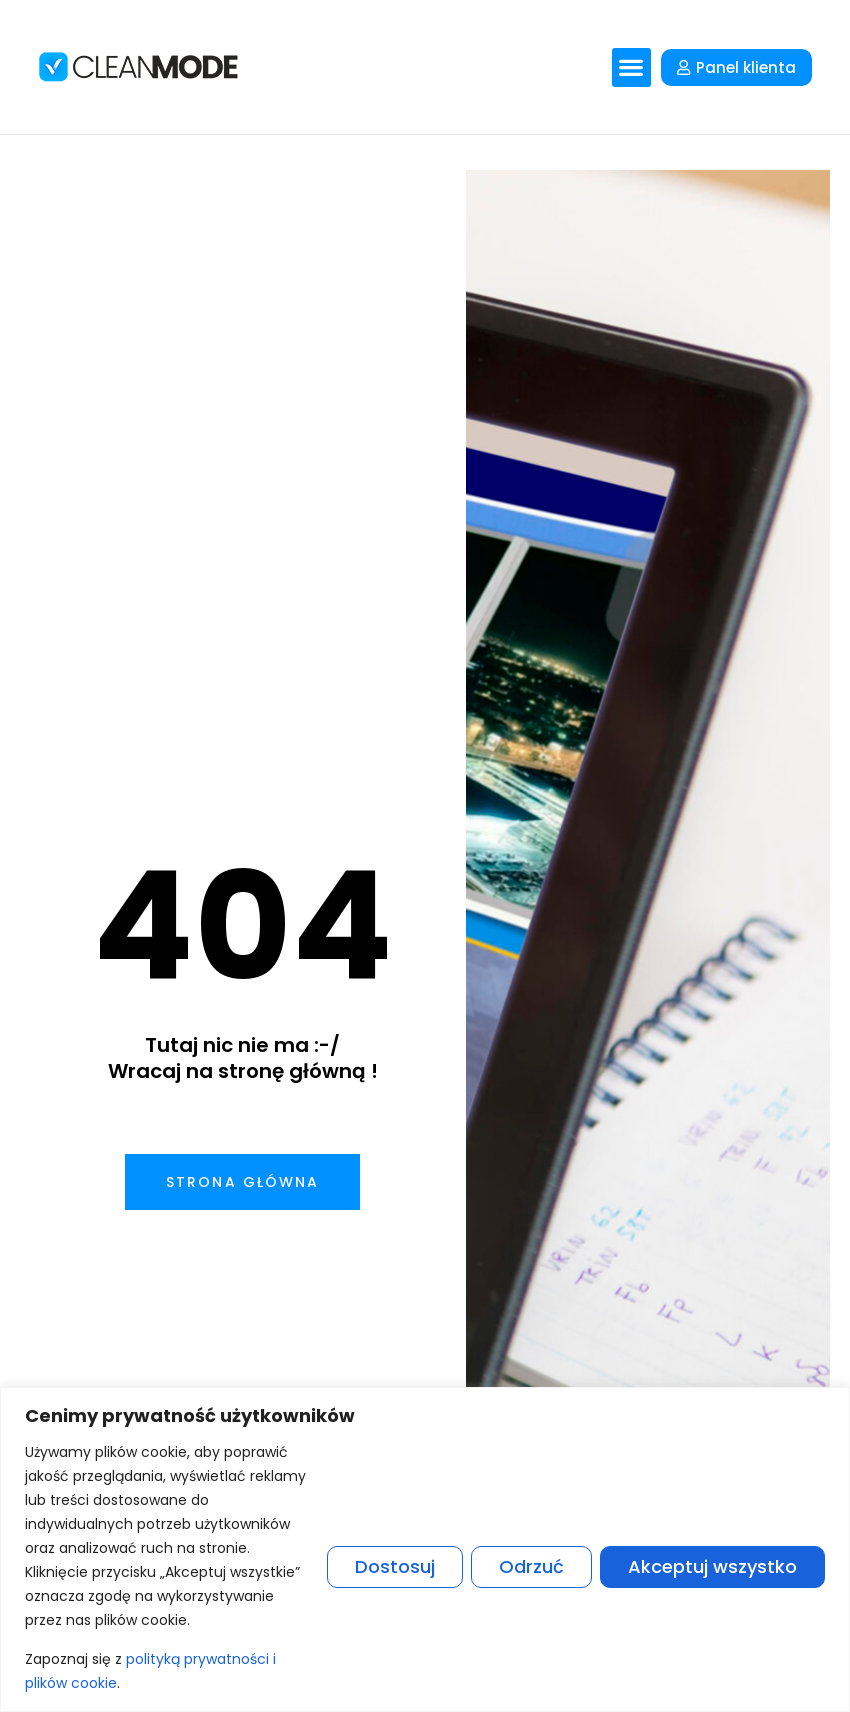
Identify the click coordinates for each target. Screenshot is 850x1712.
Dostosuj (395, 1566)
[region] (425, 1549)
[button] (631, 67)
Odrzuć (531, 1566)
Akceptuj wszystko (712, 1566)
